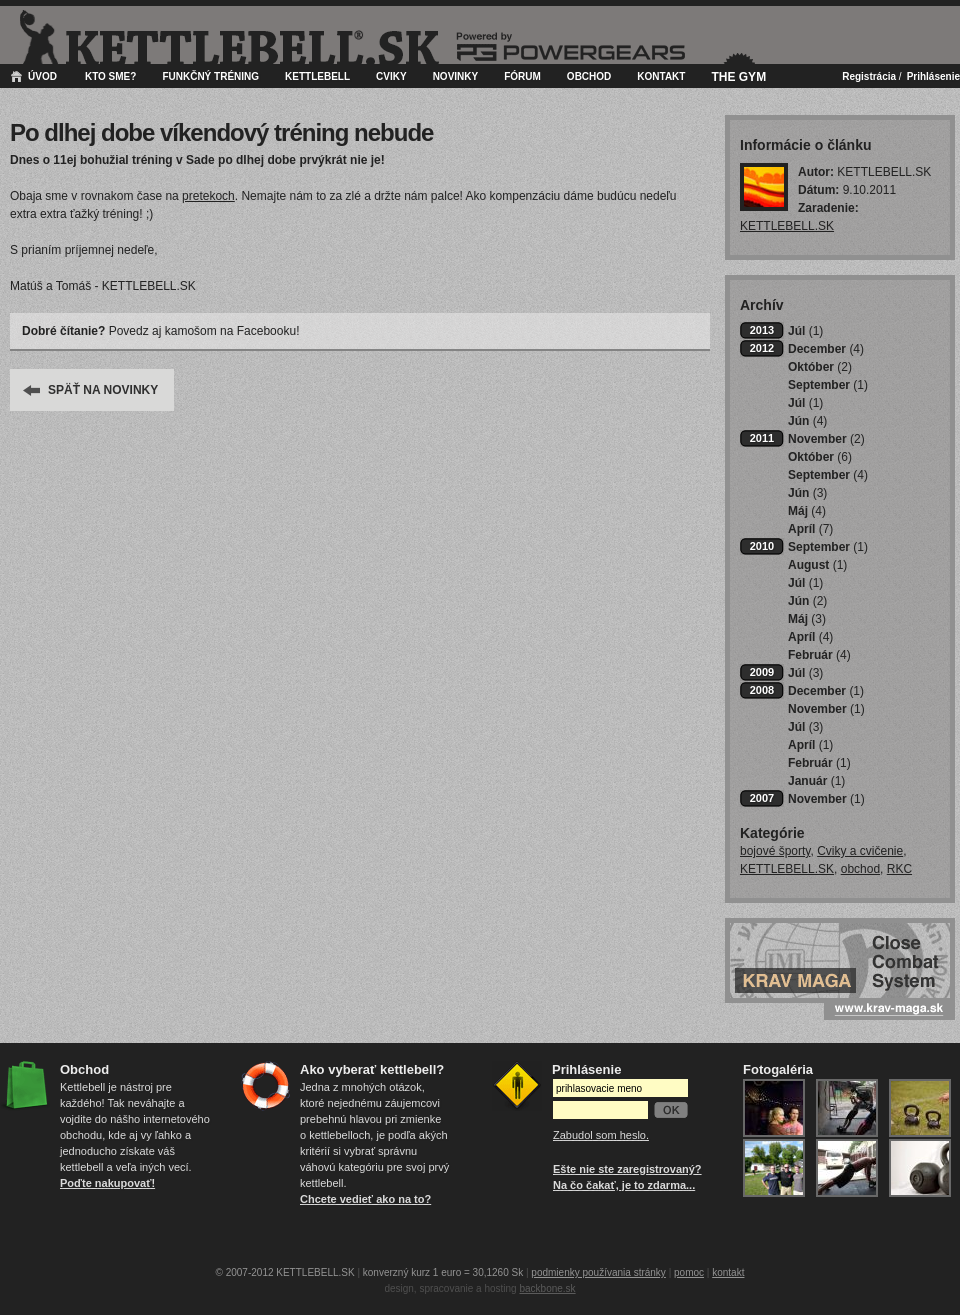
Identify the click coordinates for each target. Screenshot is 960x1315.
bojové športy (775, 851)
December (826, 349)
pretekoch (208, 196)
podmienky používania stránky (598, 1272)
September (828, 385)
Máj (807, 511)
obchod (860, 869)
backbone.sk (547, 1288)
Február (819, 655)
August (817, 565)
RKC (899, 869)
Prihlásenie (933, 76)
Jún (807, 421)
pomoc (689, 1272)
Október (820, 367)
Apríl (810, 529)
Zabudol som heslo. (601, 1135)
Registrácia (869, 76)
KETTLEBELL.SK (787, 226)
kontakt (728, 1272)
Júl (805, 331)
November (826, 439)
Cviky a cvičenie (860, 851)
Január (816, 781)
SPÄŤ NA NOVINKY (103, 390)
